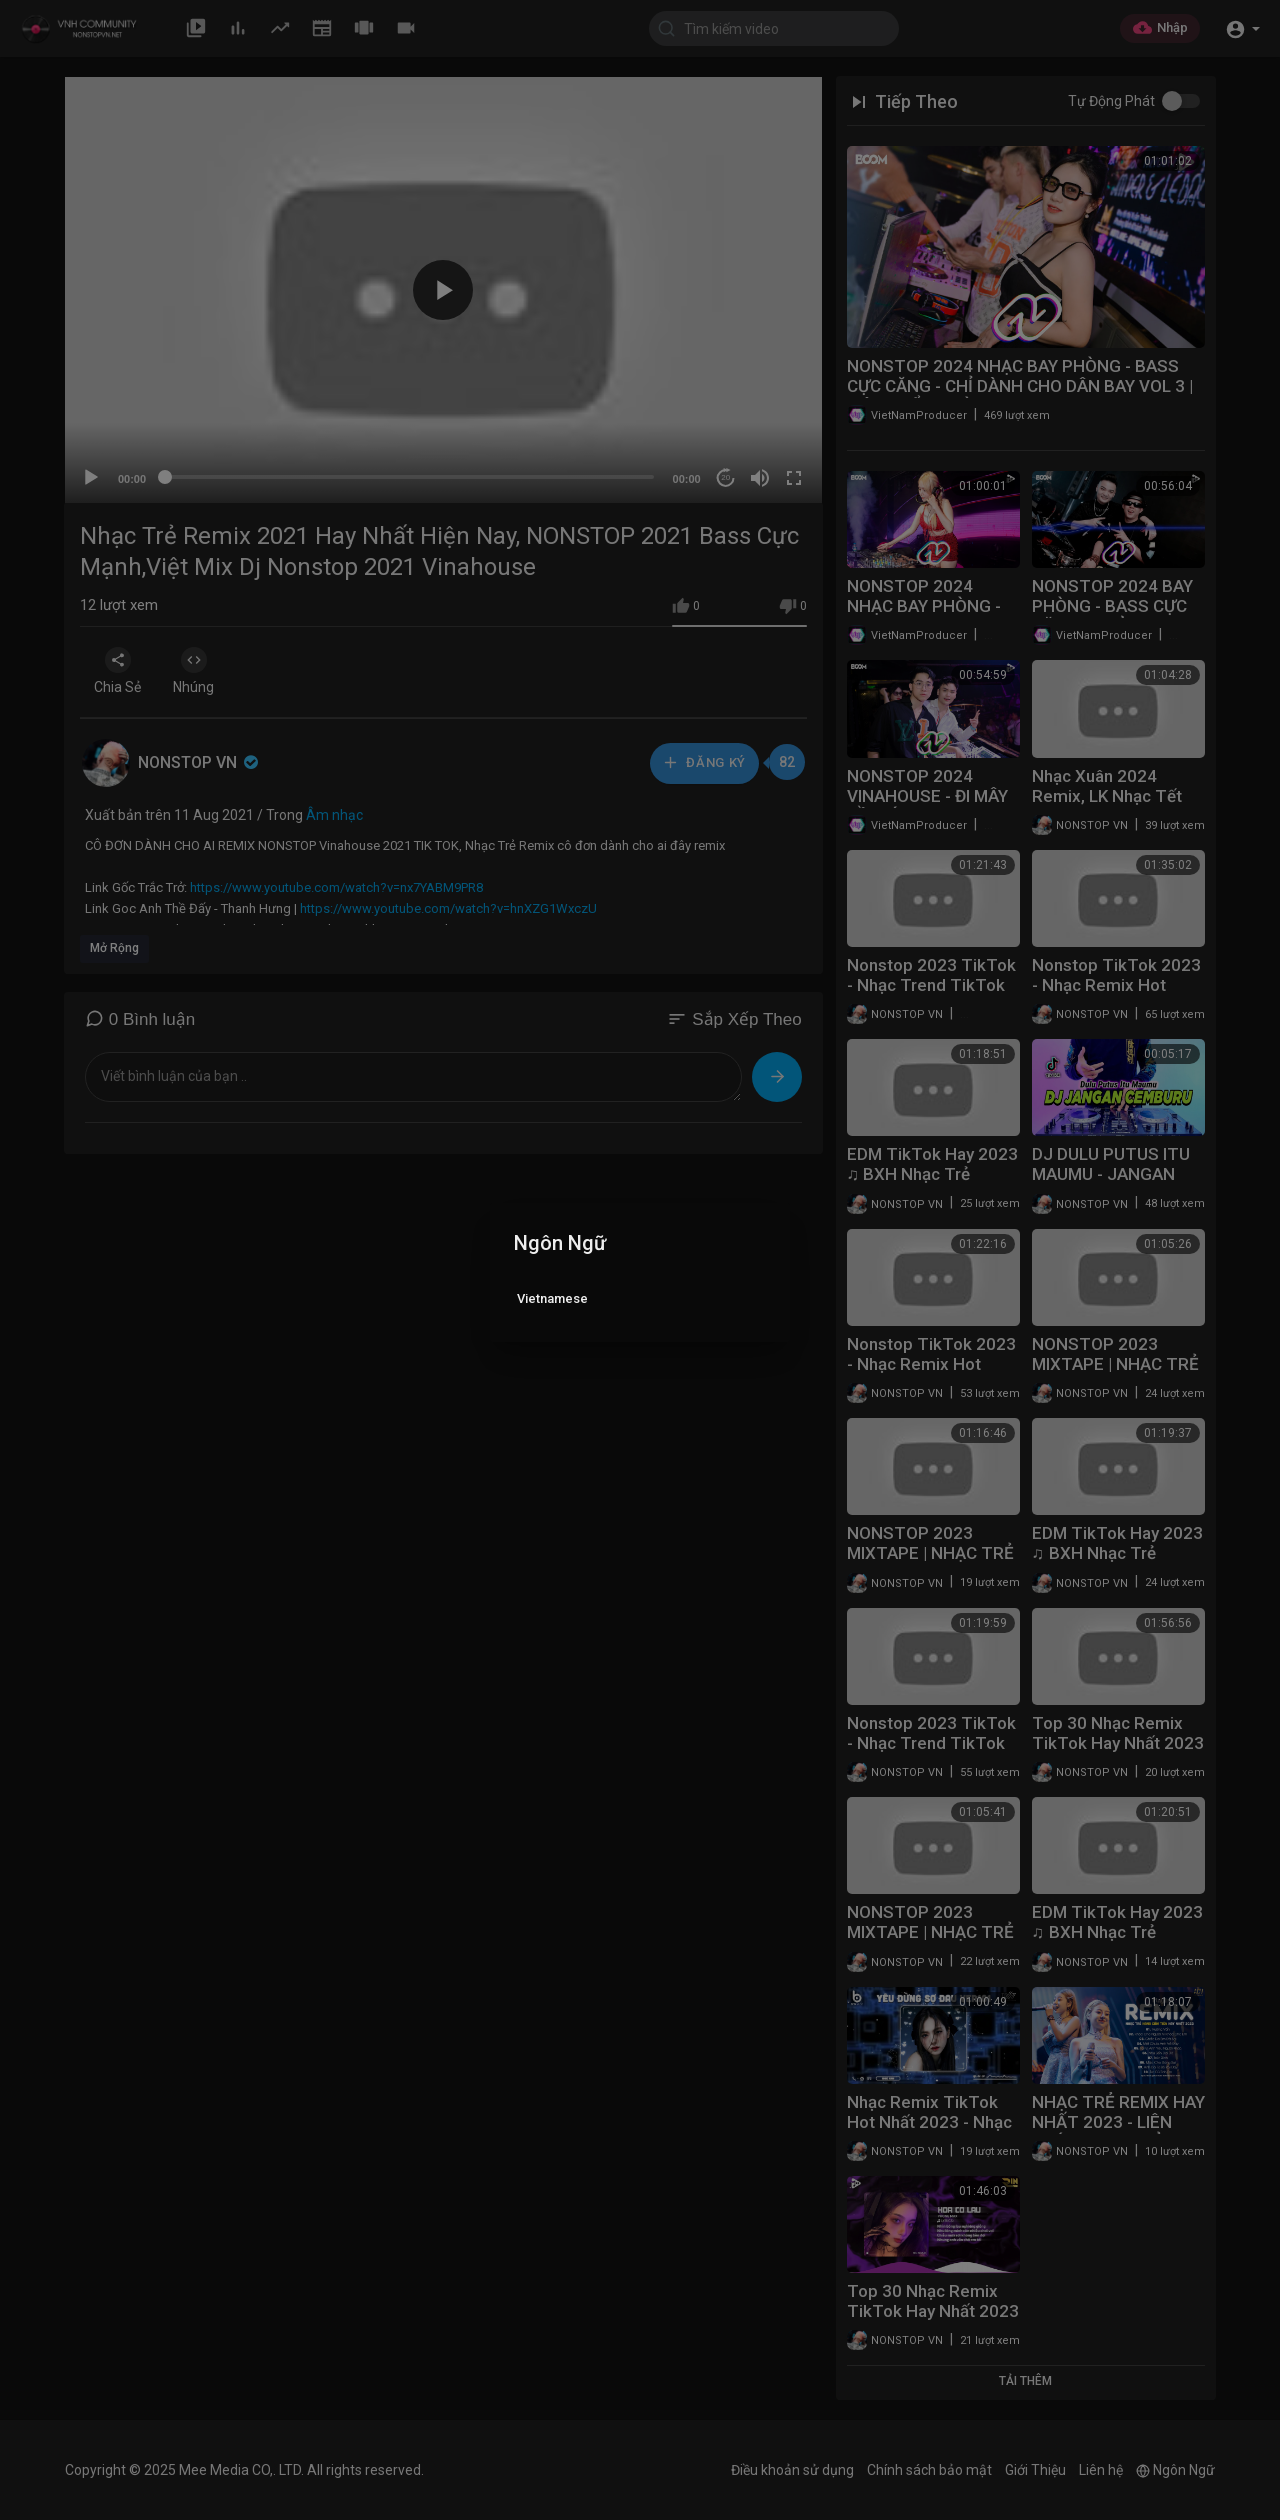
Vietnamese (552, 1298)
